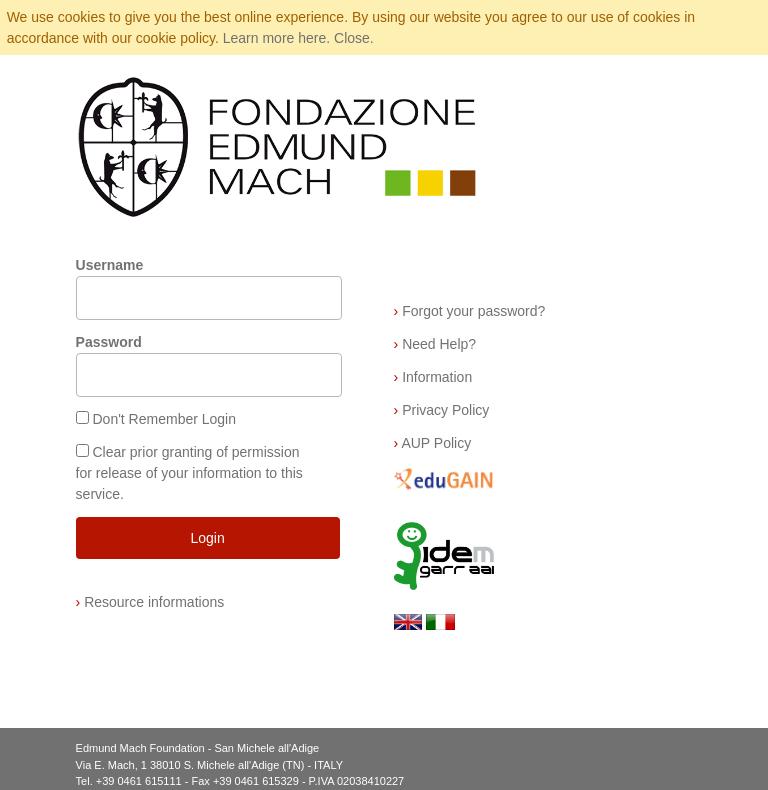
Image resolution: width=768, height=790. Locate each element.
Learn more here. (276, 38)
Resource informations (150, 602)
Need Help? (435, 344)
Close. (354, 38)
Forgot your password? (470, 311)
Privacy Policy (442, 410)
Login (207, 538)
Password (109, 342)
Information (433, 377)
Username (110, 265)
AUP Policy (433, 443)
